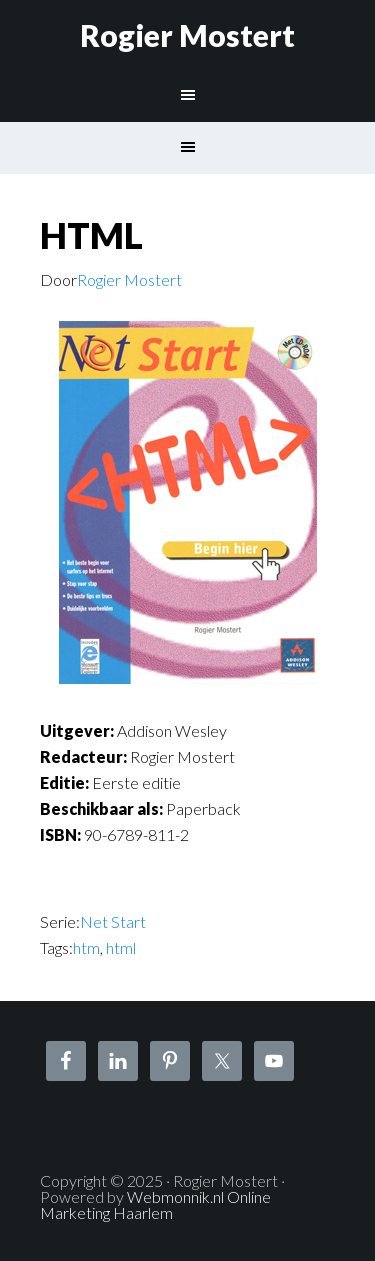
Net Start (113, 921)
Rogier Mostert (187, 35)
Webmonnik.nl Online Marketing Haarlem (155, 1204)
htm (86, 947)
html (121, 947)
